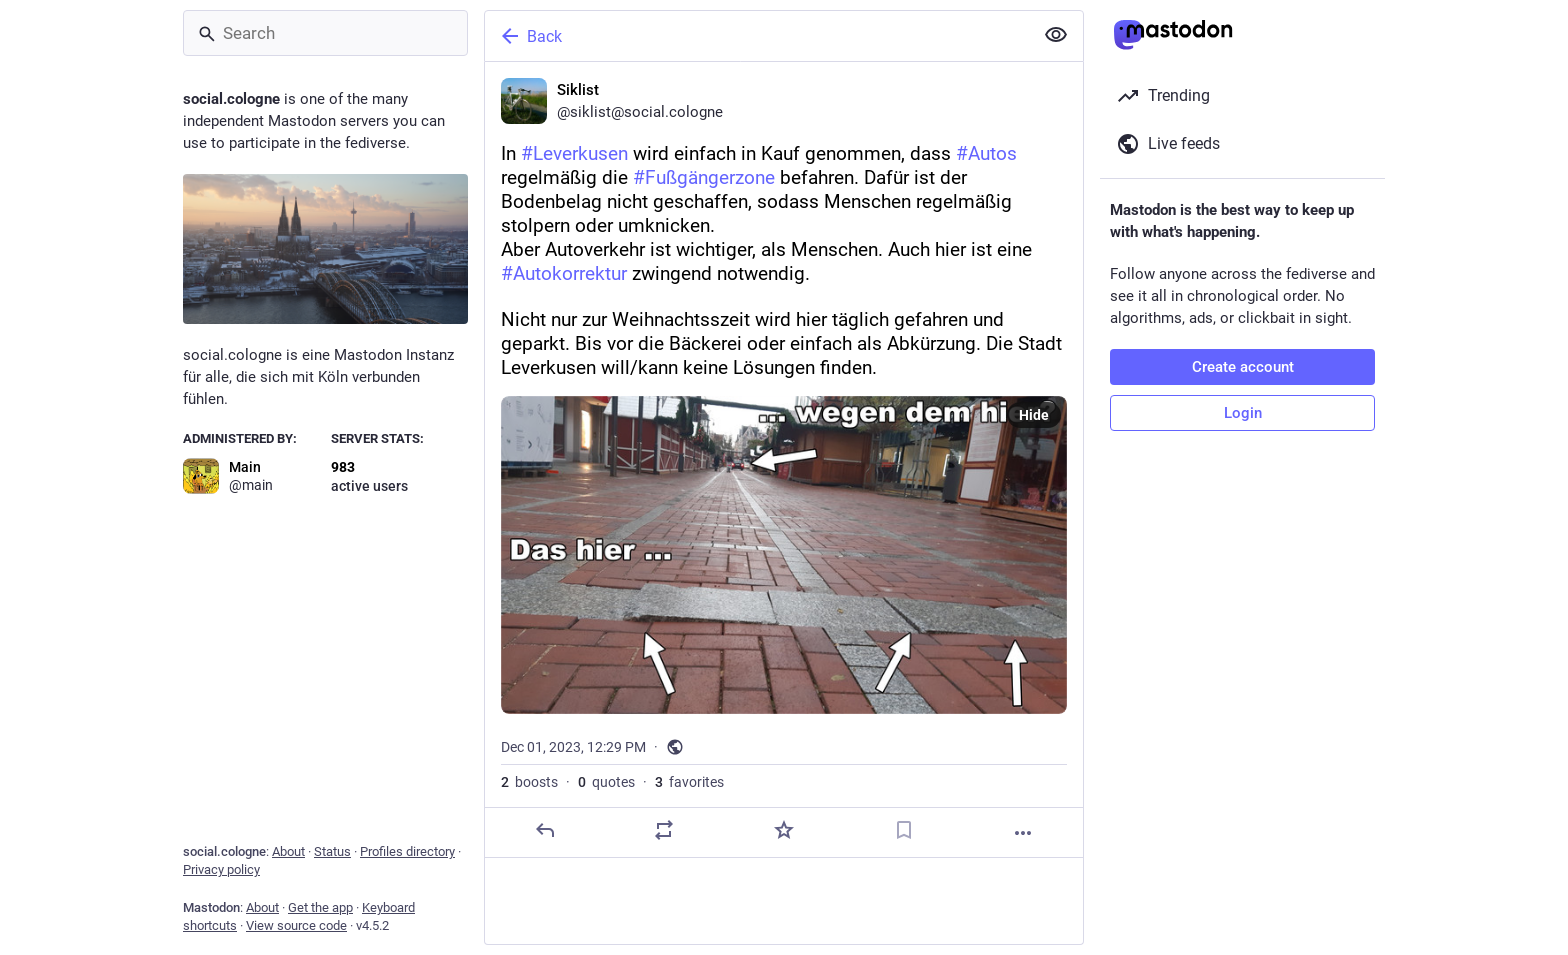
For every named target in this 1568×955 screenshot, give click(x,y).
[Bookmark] (904, 830)
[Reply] (545, 830)
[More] (1023, 833)
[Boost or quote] (664, 830)
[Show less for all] (1056, 35)
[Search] (325, 33)
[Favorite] (784, 830)
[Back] (757, 36)
